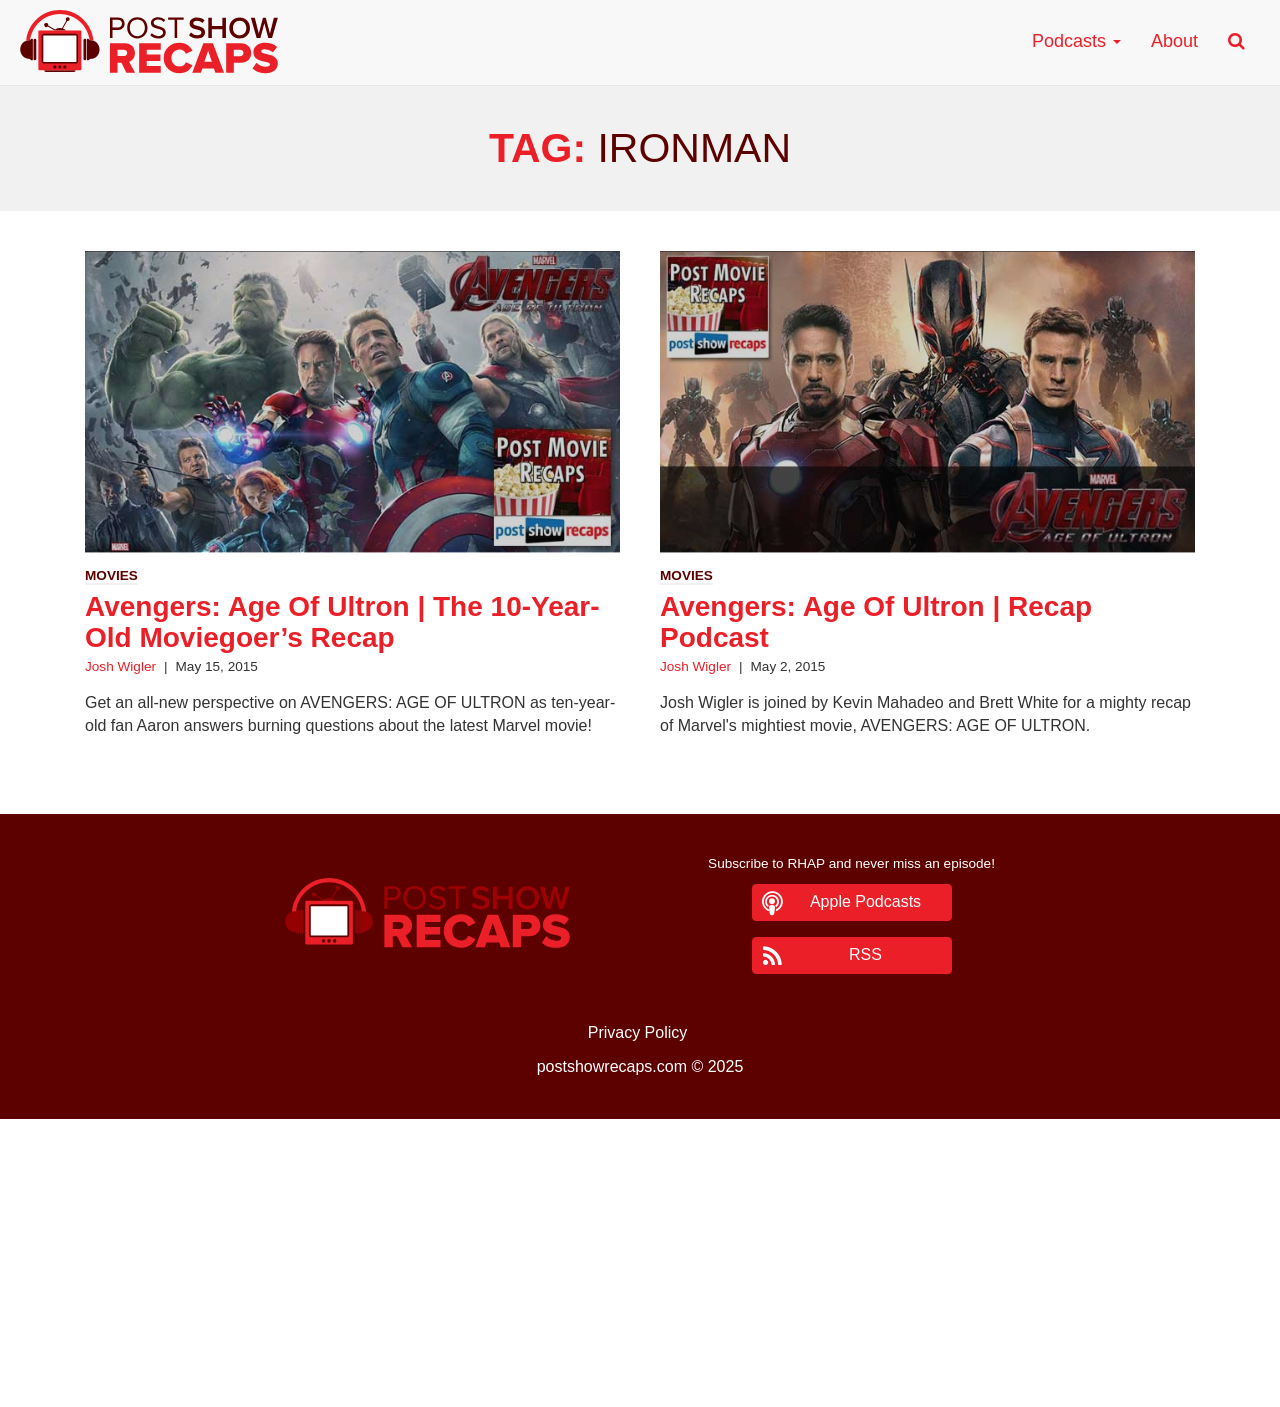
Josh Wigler (120, 666)
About (1174, 41)
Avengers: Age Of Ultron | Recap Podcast (876, 622)
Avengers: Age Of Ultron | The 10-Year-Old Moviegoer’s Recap (342, 622)
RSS (865, 954)
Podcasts (1076, 41)
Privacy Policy (638, 1032)
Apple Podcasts (865, 901)
